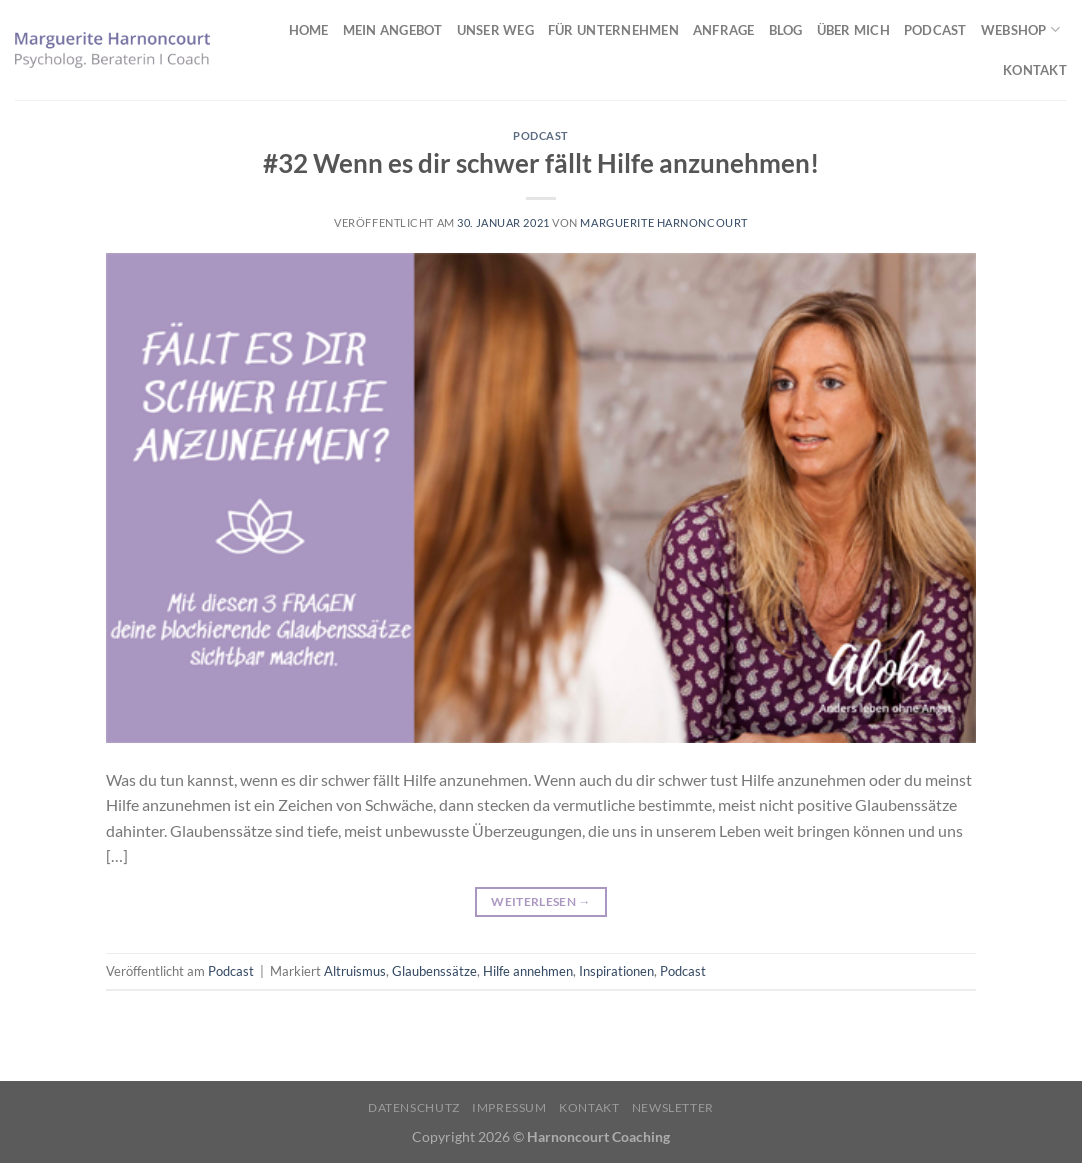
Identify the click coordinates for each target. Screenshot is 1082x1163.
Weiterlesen (541, 901)
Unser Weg (495, 30)
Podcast (935, 30)
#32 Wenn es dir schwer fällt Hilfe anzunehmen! (541, 163)
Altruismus (355, 971)
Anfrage (724, 30)
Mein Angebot (393, 30)
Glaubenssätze (434, 971)
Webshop (1020, 29)
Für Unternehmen (613, 30)
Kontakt (1035, 70)
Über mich (853, 30)
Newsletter (673, 1107)
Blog (786, 30)
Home (309, 30)
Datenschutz (414, 1107)
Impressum (509, 1107)
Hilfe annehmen (528, 971)
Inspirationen (616, 971)
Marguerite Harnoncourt (663, 222)
